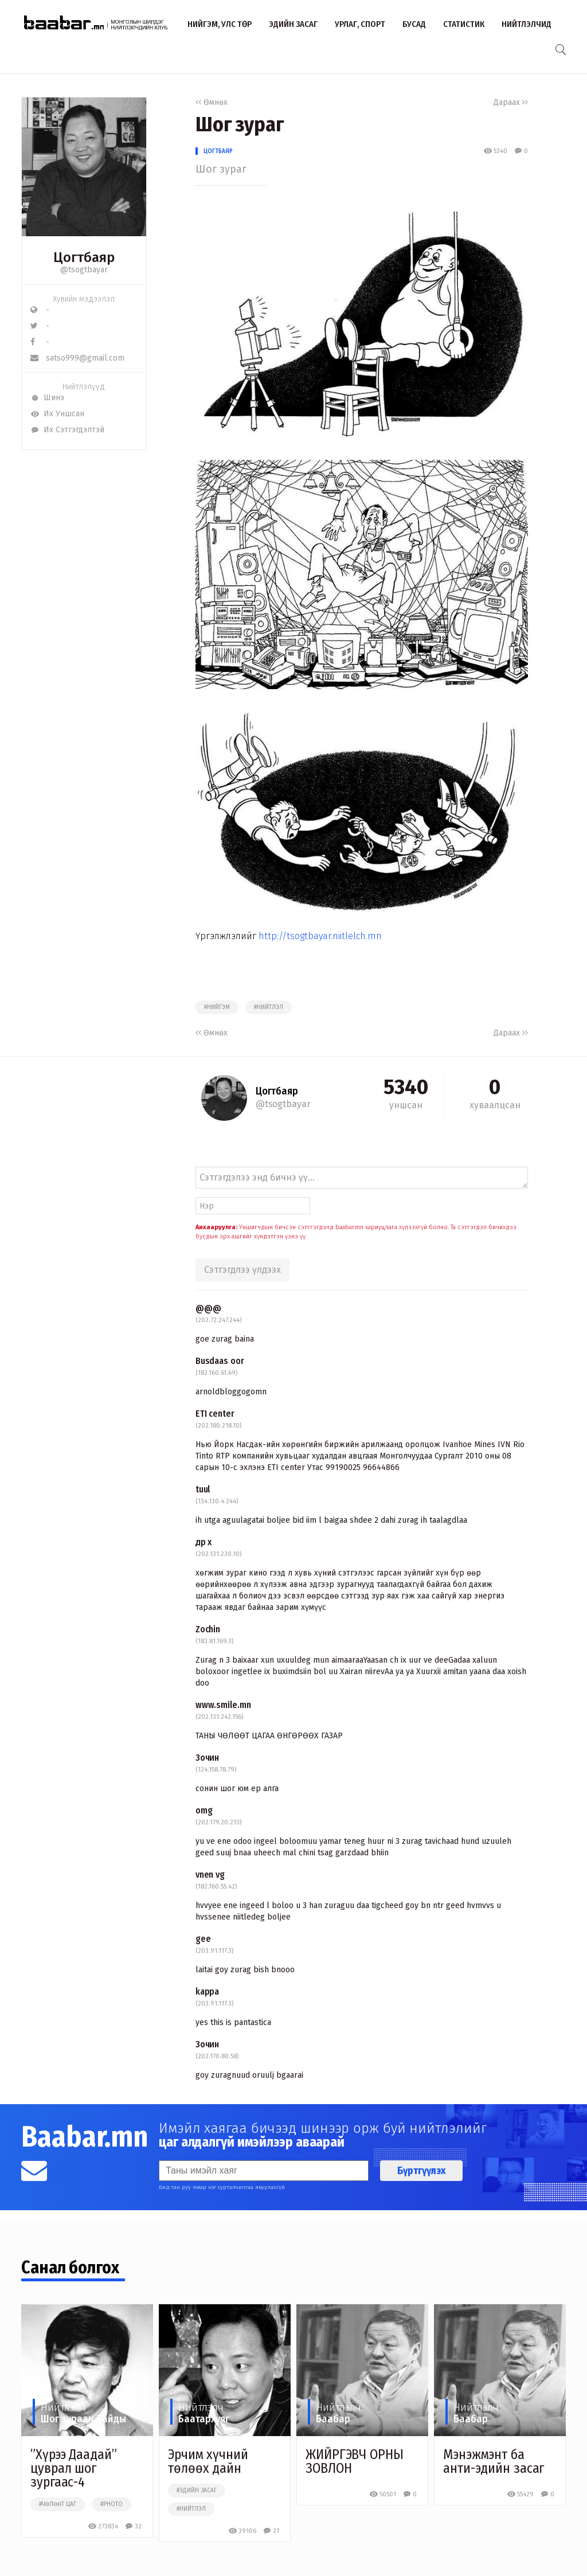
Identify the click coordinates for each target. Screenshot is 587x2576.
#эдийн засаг (197, 2490)
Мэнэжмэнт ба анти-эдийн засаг (493, 2461)
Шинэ (47, 397)
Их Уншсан (57, 414)
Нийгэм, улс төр (219, 24)
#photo (111, 2504)
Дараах (511, 102)
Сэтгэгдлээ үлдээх (242, 1269)
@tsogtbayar (84, 270)
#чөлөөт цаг (57, 2504)
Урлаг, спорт (360, 24)
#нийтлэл (268, 1007)
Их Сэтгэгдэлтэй (67, 430)
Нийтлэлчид (526, 24)
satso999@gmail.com (77, 358)
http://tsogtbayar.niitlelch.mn (320, 936)
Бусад (414, 24)
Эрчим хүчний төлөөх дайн (208, 2461)
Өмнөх (211, 102)
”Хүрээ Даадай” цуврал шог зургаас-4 (73, 2468)
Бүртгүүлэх (421, 2170)
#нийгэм (217, 1007)
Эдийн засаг (293, 24)
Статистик (463, 24)
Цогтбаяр (218, 151)
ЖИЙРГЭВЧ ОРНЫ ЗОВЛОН (355, 2461)
